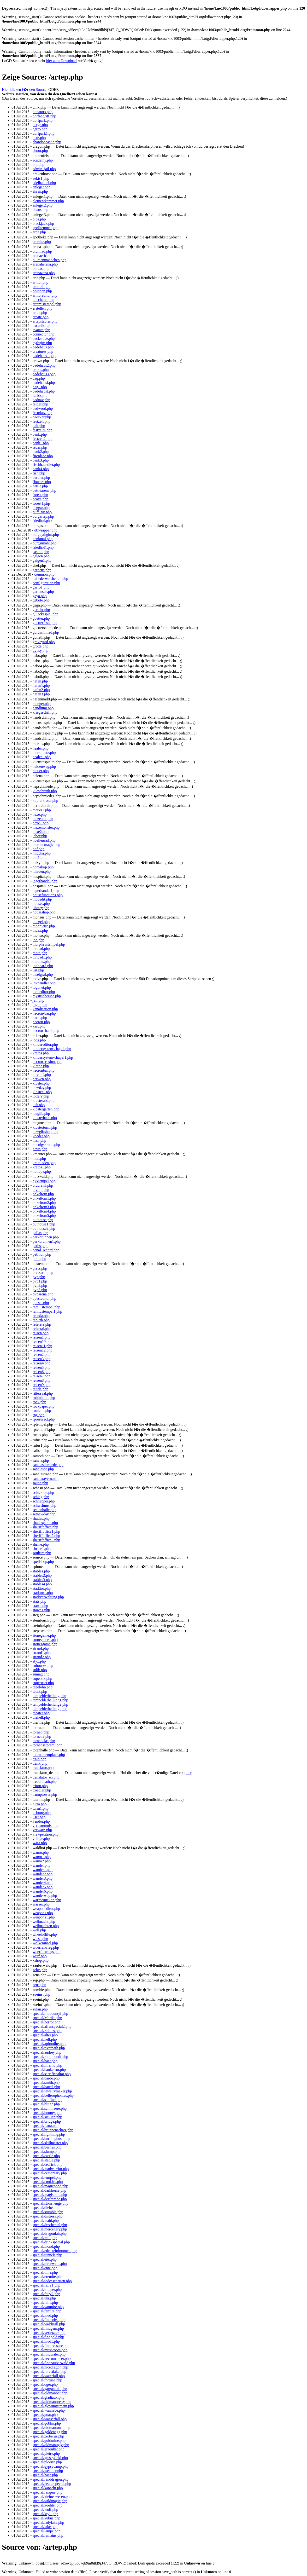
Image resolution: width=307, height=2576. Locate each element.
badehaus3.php (44, 374)
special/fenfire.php (47, 2311)
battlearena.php (44, 490)
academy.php (43, 160)
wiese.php (40, 1939)
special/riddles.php (47, 2031)
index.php (40, 930)
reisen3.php (41, 1359)
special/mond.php (46, 2246)
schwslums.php (44, 1505)
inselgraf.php (43, 974)
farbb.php (40, 395)
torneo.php (41, 1732)
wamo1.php (42, 1857)
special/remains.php (48, 2535)
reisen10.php (42, 1342)
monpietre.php (44, 926)
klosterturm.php (45, 1127)
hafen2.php (41, 690)
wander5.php (43, 1887)
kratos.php (41, 1053)
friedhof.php (42, 521)
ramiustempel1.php (47, 1311)
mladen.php (42, 871)
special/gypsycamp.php (51, 2466)
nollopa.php (42, 1171)
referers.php (42, 1324)
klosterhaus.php (45, 1118)
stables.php (41, 1571)
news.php (40, 1149)
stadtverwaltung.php (48, 1597)
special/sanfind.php (47, 2100)
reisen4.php (41, 1363)
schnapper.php (44, 1501)
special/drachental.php (50, 2225)
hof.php (38, 849)
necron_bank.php (46, 1030)
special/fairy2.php (46, 2294)
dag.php (39, 378)
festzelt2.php (42, 439)
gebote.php (41, 600)
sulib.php (40, 1670)
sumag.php (41, 1674)
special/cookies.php (48, 2182)
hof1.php (39, 857)
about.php (40, 151)
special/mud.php (45, 2315)
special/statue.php (46, 2160)
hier (189, 1773)
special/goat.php (45, 2415)
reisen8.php (41, 1380)
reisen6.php (41, 1372)
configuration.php (46, 583)
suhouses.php (43, 1665)
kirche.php (41, 1066)
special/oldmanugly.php (51, 2445)
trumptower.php (45, 1794)
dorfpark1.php (43, 133)
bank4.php (41, 469)
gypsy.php (40, 650)
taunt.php (40, 1691)
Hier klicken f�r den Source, (24, 89)
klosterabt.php (43, 1100)
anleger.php (41, 187)
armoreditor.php (45, 295)
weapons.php (43, 1913)
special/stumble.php (48, 2212)
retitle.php (40, 1389)
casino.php (41, 552)
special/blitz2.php (46, 2104)
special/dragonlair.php (50, 2233)
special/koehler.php (47, 2505)
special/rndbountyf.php (50, 2013)
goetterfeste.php (45, 623)
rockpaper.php (43, 1406)
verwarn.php (42, 1830)
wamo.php (41, 1852)
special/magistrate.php (50, 2195)
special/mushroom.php (50, 2350)
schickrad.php (43, 1492)
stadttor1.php (43, 1593)
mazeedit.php (43, 819)
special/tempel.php (47, 2177)
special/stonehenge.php (50, 2203)
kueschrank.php (45, 791)
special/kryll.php (45, 2514)
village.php (41, 1839)
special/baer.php (45, 2061)
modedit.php (42, 899)
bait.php (39, 426)
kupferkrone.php (45, 800)
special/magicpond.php (50, 2186)
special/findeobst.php (49, 2320)
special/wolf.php (45, 2509)
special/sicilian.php (47, 2117)
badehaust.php (44, 391)
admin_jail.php (44, 169)
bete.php (39, 138)
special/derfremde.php (50, 2199)
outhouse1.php (44, 1224)
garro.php (40, 129)
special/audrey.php (47, 2052)
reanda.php (41, 1316)
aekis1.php (41, 178)
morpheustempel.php (49, 944)
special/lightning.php (49, 2134)
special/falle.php (45, 2302)
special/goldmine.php (49, 2440)
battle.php (40, 486)
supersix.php (42, 1678)
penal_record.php (46, 1250)
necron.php (41, 1022)
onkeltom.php (43, 1194)
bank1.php (41, 443)
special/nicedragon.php (50, 2367)
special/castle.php (46, 2156)
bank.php (40, 434)
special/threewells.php (50, 2264)
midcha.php (42, 853)
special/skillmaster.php (50, 2143)
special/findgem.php (48, 2328)
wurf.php (40, 1956)
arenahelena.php (45, 264)
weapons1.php (44, 1917)
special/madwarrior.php (51, 2169)
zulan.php (40, 2009)
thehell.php (41, 1717)
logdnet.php (42, 987)
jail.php (38, 1000)
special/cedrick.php (47, 2164)
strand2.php (42, 1657)
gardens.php (42, 570)
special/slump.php (46, 2151)
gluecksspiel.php (45, 614)
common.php (44, 574)
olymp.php (41, 1190)
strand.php (41, 1648)
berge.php (40, 125)
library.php (41, 908)
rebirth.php (41, 1320)
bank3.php (41, 460)
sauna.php (40, 1483)
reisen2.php (41, 1354)
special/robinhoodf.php (50, 2057)
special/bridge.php (47, 2121)
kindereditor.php (45, 1044)
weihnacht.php (44, 1921)
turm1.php (40, 1808)
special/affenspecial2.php (52, 2026)
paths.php (40, 1246)
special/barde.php (46, 2078)
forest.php (40, 495)
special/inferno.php (47, 2065)
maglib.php (41, 1113)
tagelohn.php (43, 1687)
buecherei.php (43, 300)
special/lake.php (45, 2527)
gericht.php (41, 610)
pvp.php (39, 1277)
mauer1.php (42, 810)
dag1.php (40, 387)
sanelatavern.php (46, 1479)
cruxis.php (41, 370)
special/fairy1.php (46, 2285)
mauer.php (41, 771)
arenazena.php (44, 273)
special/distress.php (48, 2216)
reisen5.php (41, 1367)
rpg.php (38, 1415)
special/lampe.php (46, 2531)
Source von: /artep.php (39, 2547)
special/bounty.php (47, 2113)
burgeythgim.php (46, 534)
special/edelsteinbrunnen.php (55, 2251)
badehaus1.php (44, 356)
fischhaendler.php (46, 464)
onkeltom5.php (44, 1215)
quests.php (41, 1303)
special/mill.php (45, 2238)
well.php (39, 1930)
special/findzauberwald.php (54, 2363)
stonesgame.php (45, 1644)
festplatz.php (42, 413)
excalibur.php (43, 325)
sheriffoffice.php (45, 1527)
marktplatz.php (44, 753)
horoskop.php (43, 867)
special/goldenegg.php (50, 2432)
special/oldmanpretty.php (52, 2402)
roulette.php (42, 1411)
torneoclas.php (44, 1741)
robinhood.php (44, 1398)
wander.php (41, 1865)
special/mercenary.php (50, 2229)
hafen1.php (41, 685)
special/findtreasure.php (51, 2346)
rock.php (39, 1402)
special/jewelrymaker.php (52, 2091)
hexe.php (40, 814)
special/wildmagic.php (50, 2501)
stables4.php (42, 1584)
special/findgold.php (48, 2337)
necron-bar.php (44, 1013)
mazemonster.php (46, 827)
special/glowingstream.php (53, 2406)
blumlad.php (42, 251)
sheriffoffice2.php (46, 1536)
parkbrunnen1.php (47, 1241)
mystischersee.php (47, 996)
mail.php (39, 1140)
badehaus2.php (44, 365)
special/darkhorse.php (49, 2190)
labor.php (40, 836)
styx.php (39, 1661)
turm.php (40, 1804)
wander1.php (43, 1870)
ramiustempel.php (46, 1307)
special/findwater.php (49, 2354)
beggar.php (41, 508)
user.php (39, 1817)
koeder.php (41, 1136)
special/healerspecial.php (52, 2484)
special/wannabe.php (49, 2410)
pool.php (39, 1259)
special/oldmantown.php (51, 2428)
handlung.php (43, 708)
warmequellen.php (47, 1900)
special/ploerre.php (47, 2462)
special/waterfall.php (49, 2376)
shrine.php (41, 1544)
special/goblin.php (47, 2423)
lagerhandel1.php (46, 891)
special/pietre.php (46, 2453)
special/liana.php (46, 2126)
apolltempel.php (45, 228)
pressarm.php (43, 1273)
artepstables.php (45, 321)
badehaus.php (43, 347)
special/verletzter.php (49, 2333)
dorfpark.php (43, 120)
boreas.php (41, 268)
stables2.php (42, 1575)
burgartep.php (43, 516)
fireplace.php (43, 456)
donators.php (43, 112)
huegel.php (41, 922)
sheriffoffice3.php (46, 1540)
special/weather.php (48, 2471)
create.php (40, 317)
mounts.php (42, 961)
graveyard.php (44, 642)
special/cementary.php (50, 2173)
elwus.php (40, 210)
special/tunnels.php (47, 2255)
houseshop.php (44, 912)
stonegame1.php (45, 1640)
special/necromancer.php (52, 2359)
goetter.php (41, 618)
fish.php (39, 473)
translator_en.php (46, 1777)
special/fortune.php (47, 2380)
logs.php (39, 1040)
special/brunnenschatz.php (53, 2130)
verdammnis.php (45, 1826)
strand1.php (42, 1653)
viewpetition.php (46, 1834)
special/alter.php (45, 2035)
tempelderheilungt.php (50, 1709)
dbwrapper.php (45, 530)
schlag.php (41, 1497)
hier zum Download (61, 61)
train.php (39, 1759)
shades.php (41, 1518)
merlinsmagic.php (46, 845)
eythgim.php (42, 343)
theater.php (41, 1713)
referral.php (42, 1329)
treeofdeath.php (45, 1781)
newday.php (42, 1088)
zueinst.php (41, 1994)
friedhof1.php (43, 547)
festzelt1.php (42, 430)
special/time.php (45, 2272)
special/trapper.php (47, 2289)
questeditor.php (44, 1298)
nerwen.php (42, 1079)
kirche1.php (42, 1075)
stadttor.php (42, 1588)
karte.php (40, 1018)
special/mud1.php (46, 2341)
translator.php (43, 1768)
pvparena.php (43, 1294)
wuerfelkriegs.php (46, 1952)
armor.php (40, 282)
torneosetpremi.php (47, 1745)
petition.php (42, 1254)
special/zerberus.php (48, 2436)
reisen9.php (41, 1385)
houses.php (41, 903)
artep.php (40, 313)
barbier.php (41, 477)
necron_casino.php (47, 1062)
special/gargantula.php (50, 2389)
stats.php (39, 1601)
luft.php (39, 1105)
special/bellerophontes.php (53, 2095)
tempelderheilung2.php (50, 1704)
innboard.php (43, 966)
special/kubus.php (46, 2518)
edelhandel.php (44, 183)
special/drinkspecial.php (51, 2242)
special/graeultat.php (49, 2449)
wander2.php (43, 1874)
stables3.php (42, 1580)
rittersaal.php (43, 1393)
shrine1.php (42, 1549)
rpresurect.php (44, 1419)
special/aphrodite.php (49, 2044)
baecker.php (42, 417)
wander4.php (43, 1883)
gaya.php (40, 596)
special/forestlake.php (49, 2371)
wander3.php (43, 1878)
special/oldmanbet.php (50, 2393)
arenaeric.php (43, 256)
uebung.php (42, 1813)
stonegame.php (44, 1635)
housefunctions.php (48, 895)
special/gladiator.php (49, 2397)
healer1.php (42, 757)
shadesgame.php (45, 1523)
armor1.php (41, 287)
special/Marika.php (47, 2018)
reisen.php (40, 1333)
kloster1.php (42, 1092)
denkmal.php (43, 539)
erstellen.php (42, 308)
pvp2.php (40, 1285)
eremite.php (42, 242)
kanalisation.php (45, 1009)
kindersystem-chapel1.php (53, 1057)
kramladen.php (44, 1163)
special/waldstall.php (49, 2324)
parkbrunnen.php (46, 1237)
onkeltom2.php (44, 1203)
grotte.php (40, 646)
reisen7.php (41, 1376)
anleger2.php (43, 205)
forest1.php (41, 503)
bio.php (38, 164)
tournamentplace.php (49, 1755)
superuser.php (43, 1683)
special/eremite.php (48, 2277)
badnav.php (41, 400)
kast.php (39, 1026)
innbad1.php (42, 957)
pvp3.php (40, 1290)
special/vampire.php (48, 2307)
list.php (38, 970)
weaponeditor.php (46, 1908)
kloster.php (41, 1083)
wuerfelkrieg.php (46, 1947)
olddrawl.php (43, 1185)
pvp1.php (40, 1281)
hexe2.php (40, 832)
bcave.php (40, 499)
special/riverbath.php (49, 2048)
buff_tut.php (42, 512)
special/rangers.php (47, 2492)
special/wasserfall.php (50, 2419)
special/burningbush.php (51, 2139)
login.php (40, 1005)
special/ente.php (45, 2268)
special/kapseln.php (48, 2488)
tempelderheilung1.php (50, 1700)
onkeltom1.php (44, 1198)
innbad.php (41, 949)
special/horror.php (46, 2022)
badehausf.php (44, 383)
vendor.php (41, 1821)
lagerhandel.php (45, 881)
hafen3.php (41, 694)
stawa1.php (41, 1610)
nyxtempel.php (44, 1181)
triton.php (40, 1786)
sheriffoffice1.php (46, 1531)
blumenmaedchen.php (49, 260)
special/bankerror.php (49, 2070)
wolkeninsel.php (45, 1943)
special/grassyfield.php (50, 2458)
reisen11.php (42, 1346)
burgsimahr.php (45, 543)
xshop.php (40, 1960)
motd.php (40, 953)
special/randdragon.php (51, 2479)
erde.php (39, 232)
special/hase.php (45, 2475)
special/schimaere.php (50, 2108)
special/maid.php (46, 2220)
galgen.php (41, 556)
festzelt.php (41, 421)
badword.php (43, 408)
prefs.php (40, 1268)
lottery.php (41, 1096)
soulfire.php (42, 1553)
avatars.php (41, 330)
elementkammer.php (48, 201)
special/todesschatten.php (52, 2281)
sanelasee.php (43, 1469)
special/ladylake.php (48, 2522)
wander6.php (43, 1891)
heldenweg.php (44, 766)
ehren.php (40, 191)
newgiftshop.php (45, 1132)
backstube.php (44, 338)
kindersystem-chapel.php (52, 1049)
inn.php (38, 940)
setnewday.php (44, 1514)
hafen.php (40, 681)
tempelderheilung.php (49, 1696)
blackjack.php (43, 223)
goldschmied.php (46, 632)
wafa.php (40, 1843)
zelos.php (40, 1970)
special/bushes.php (47, 2147)
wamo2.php (42, 1861)
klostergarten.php (46, 1109)
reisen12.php (42, 1350)
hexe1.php (40, 823)
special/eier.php (45, 2259)
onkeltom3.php (44, 1207)
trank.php (40, 1763)
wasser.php (41, 1904)
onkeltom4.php (44, 1211)
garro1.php (41, 587)
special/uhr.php (44, 2298)
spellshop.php (43, 1561)
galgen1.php (42, 560)
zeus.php (39, 1985)
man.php (39, 1158)
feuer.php (40, 447)
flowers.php (42, 482)
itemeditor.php (44, 992)
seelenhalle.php (44, 1510)
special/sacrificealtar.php (52, 2074)
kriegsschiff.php (45, 712)
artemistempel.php (47, 304)
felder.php (40, 404)
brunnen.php (42, 291)
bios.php (39, 219)
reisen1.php (41, 1337)
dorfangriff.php (44, 116)
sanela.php (41, 1460)
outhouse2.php (44, 1228)
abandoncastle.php (47, 142)
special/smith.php (46, 2082)
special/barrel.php (46, 2087)
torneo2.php (42, 1736)
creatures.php (43, 351)
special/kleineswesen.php (52, 2497)
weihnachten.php (46, 1926)
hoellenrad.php (44, 840)
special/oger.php (45, 2384)
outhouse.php (43, 1220)
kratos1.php (42, 1167)
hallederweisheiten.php (50, 579)
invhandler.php (44, 983)
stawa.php (40, 1606)
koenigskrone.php (46, 1145)
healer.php (40, 748)
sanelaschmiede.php (48, 1465)
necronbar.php (43, 1070)
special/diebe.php (46, 2208)
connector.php (43, 334)
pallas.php (40, 1233)
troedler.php (42, 1790)
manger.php (42, 704)
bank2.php (41, 452)
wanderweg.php (45, 1896)
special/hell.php (45, 2039)
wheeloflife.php (45, 1934)
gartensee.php (43, 591)
